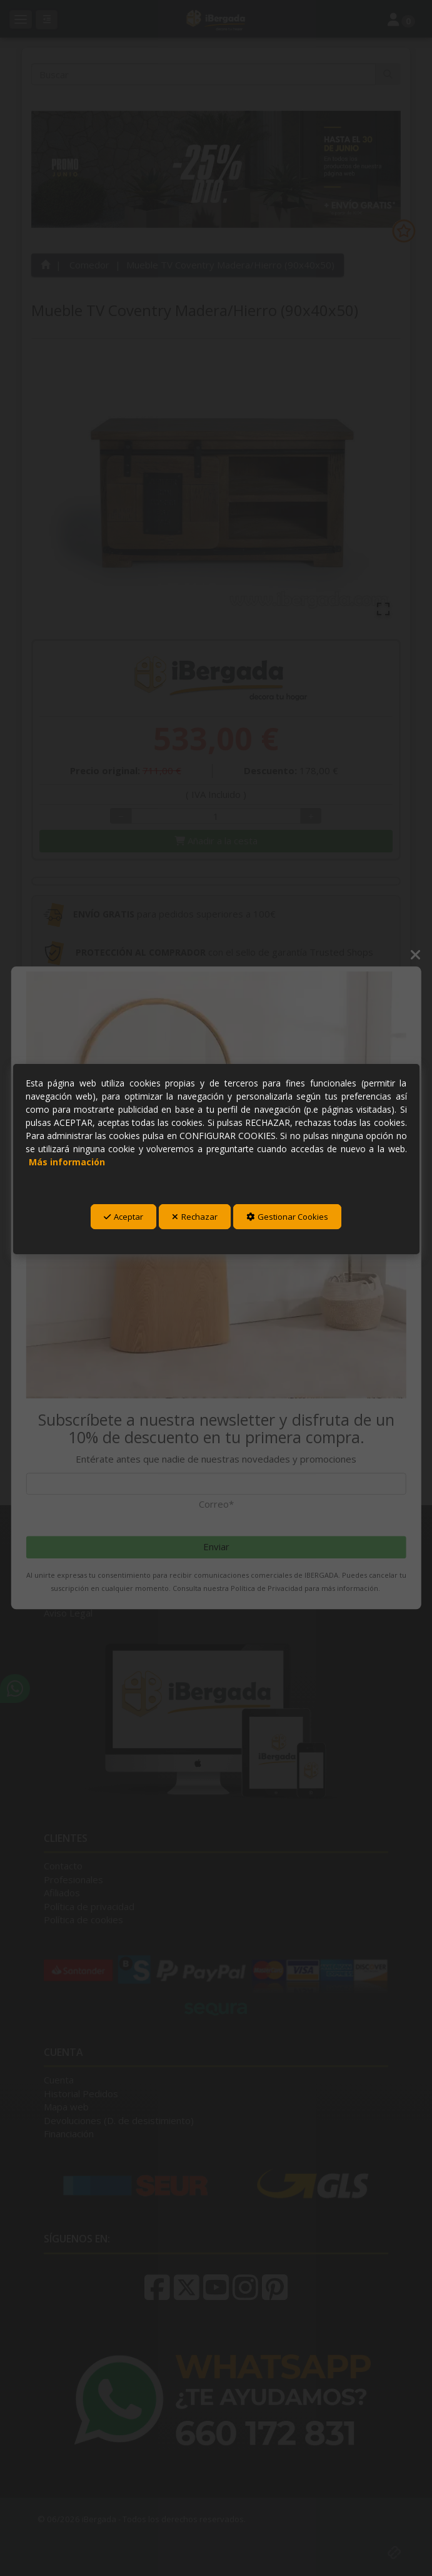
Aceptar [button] (123, 1216)
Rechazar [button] (195, 1216)
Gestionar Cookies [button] (287, 1216)
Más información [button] (67, 1162)
